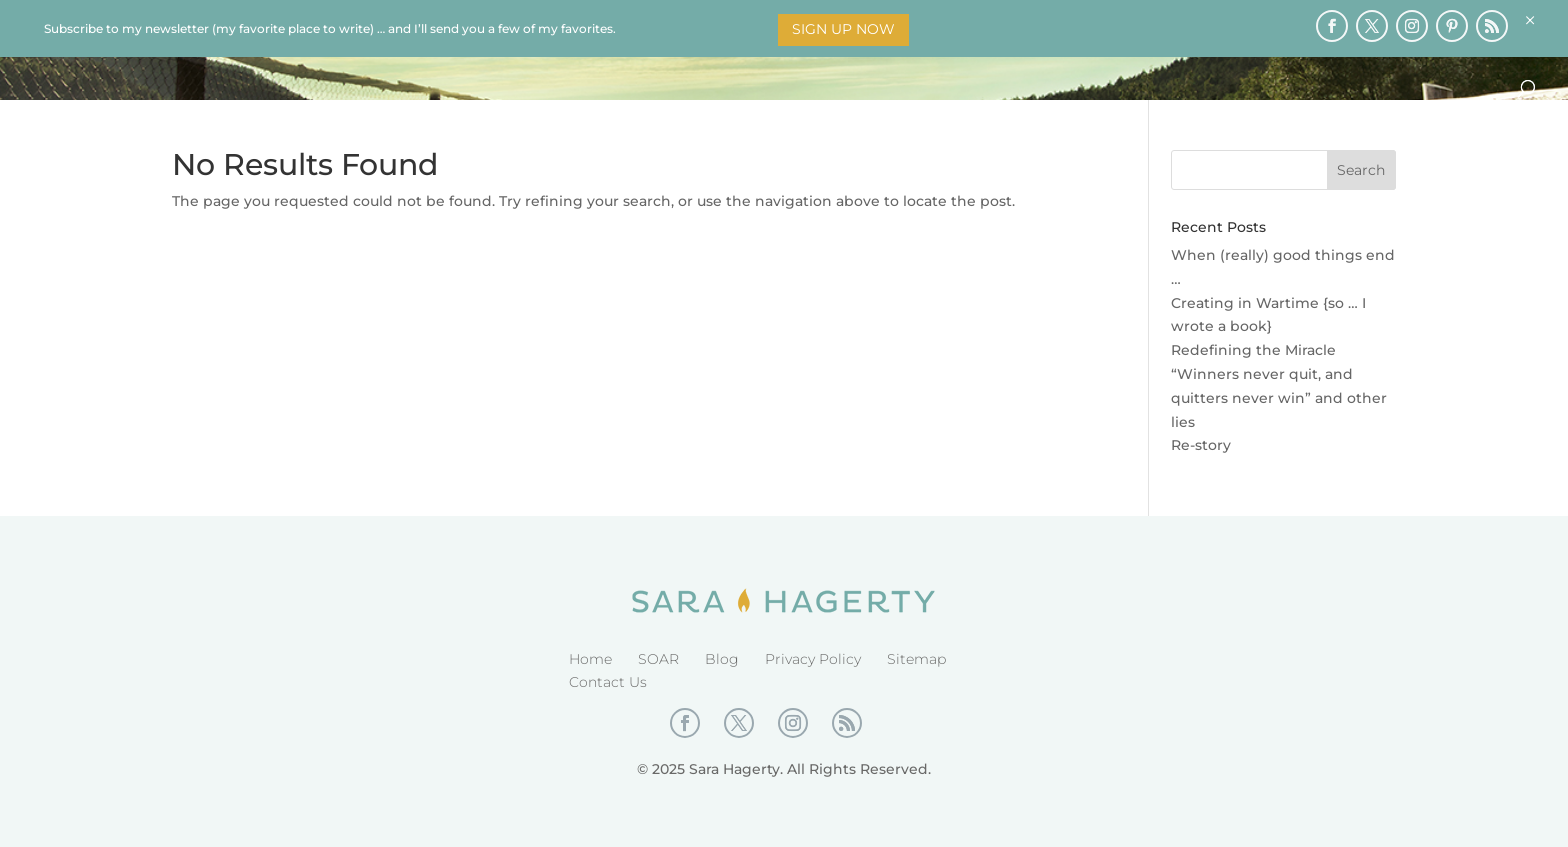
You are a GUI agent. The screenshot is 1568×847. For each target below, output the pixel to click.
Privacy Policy (813, 659)
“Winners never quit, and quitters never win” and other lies (1279, 398)
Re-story (1201, 445)
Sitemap (916, 659)
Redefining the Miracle (1253, 350)
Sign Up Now (843, 29)
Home (590, 659)
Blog (722, 659)
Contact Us (608, 682)
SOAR (658, 659)
